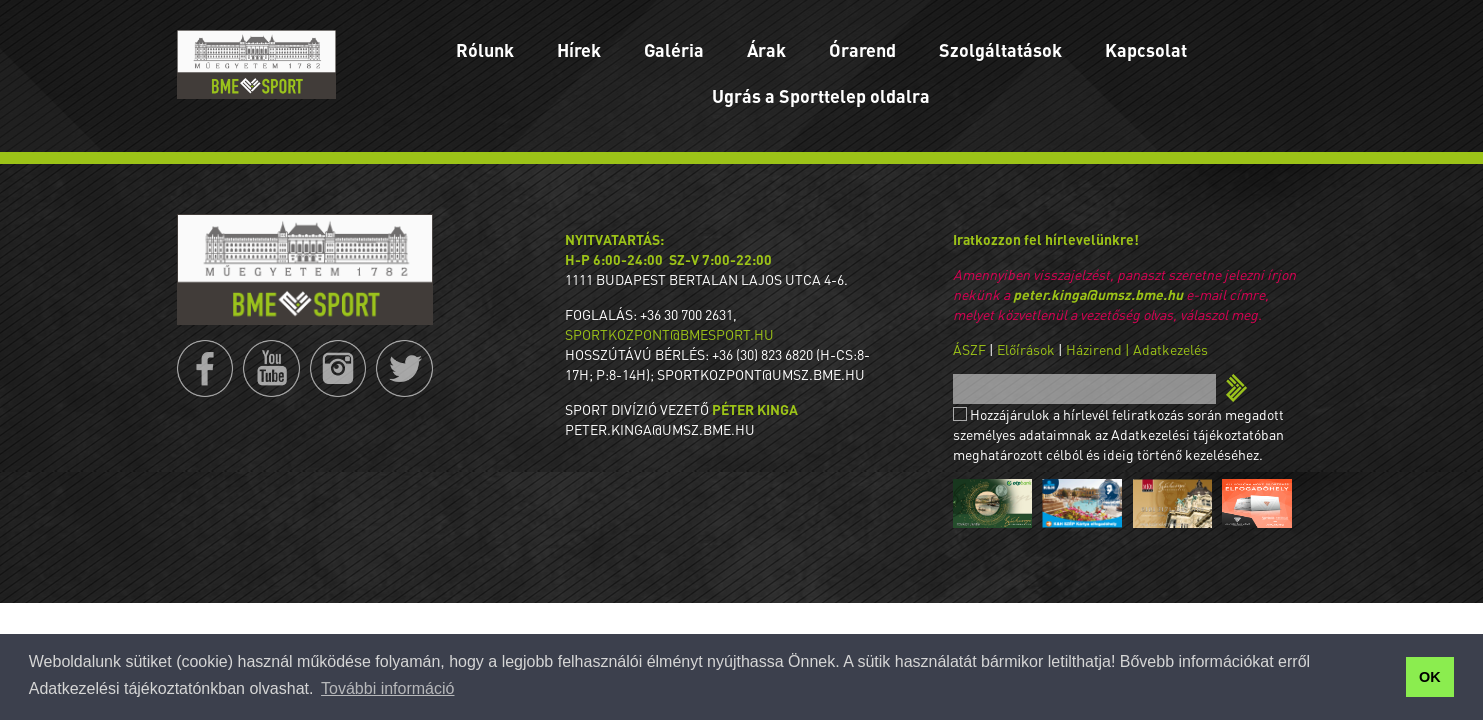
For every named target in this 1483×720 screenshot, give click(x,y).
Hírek (579, 49)
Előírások (1026, 349)
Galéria (674, 49)
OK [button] (1430, 677)
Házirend (1094, 349)
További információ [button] (387, 688)
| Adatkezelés (1166, 349)
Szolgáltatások (1000, 49)
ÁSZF (969, 349)
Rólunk (485, 49)
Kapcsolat (1146, 49)
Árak (766, 49)
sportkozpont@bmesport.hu (669, 334)
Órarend (862, 49)
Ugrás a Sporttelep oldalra (821, 95)
